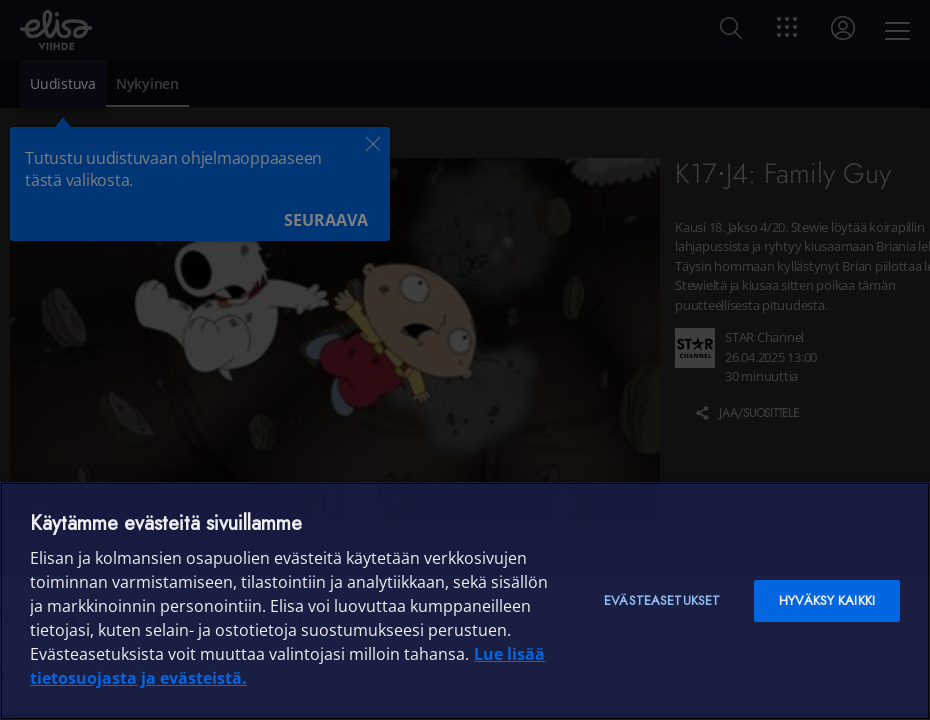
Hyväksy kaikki (827, 600)
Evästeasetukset (662, 600)
